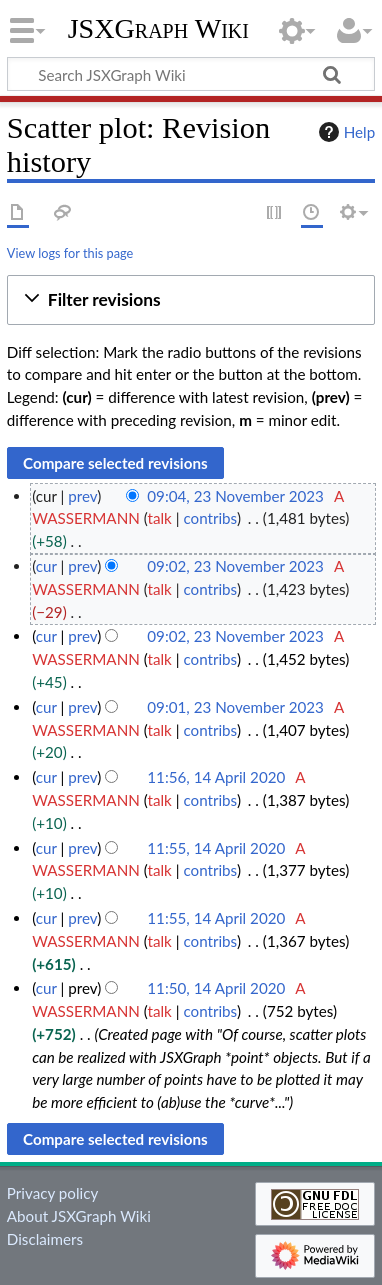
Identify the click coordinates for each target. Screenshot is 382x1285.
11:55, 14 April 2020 (216, 848)
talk (160, 518)
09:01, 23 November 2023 (235, 707)
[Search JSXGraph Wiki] (191, 74)
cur (46, 566)
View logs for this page (70, 253)
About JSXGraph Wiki (79, 1216)
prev (82, 496)
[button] (191, 300)
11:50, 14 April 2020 (216, 988)
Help (344, 132)
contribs (209, 518)
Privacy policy (52, 1193)
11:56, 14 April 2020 (216, 777)
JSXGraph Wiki (158, 29)
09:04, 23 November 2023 (235, 496)
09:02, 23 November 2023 (235, 566)
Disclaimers (45, 1239)
